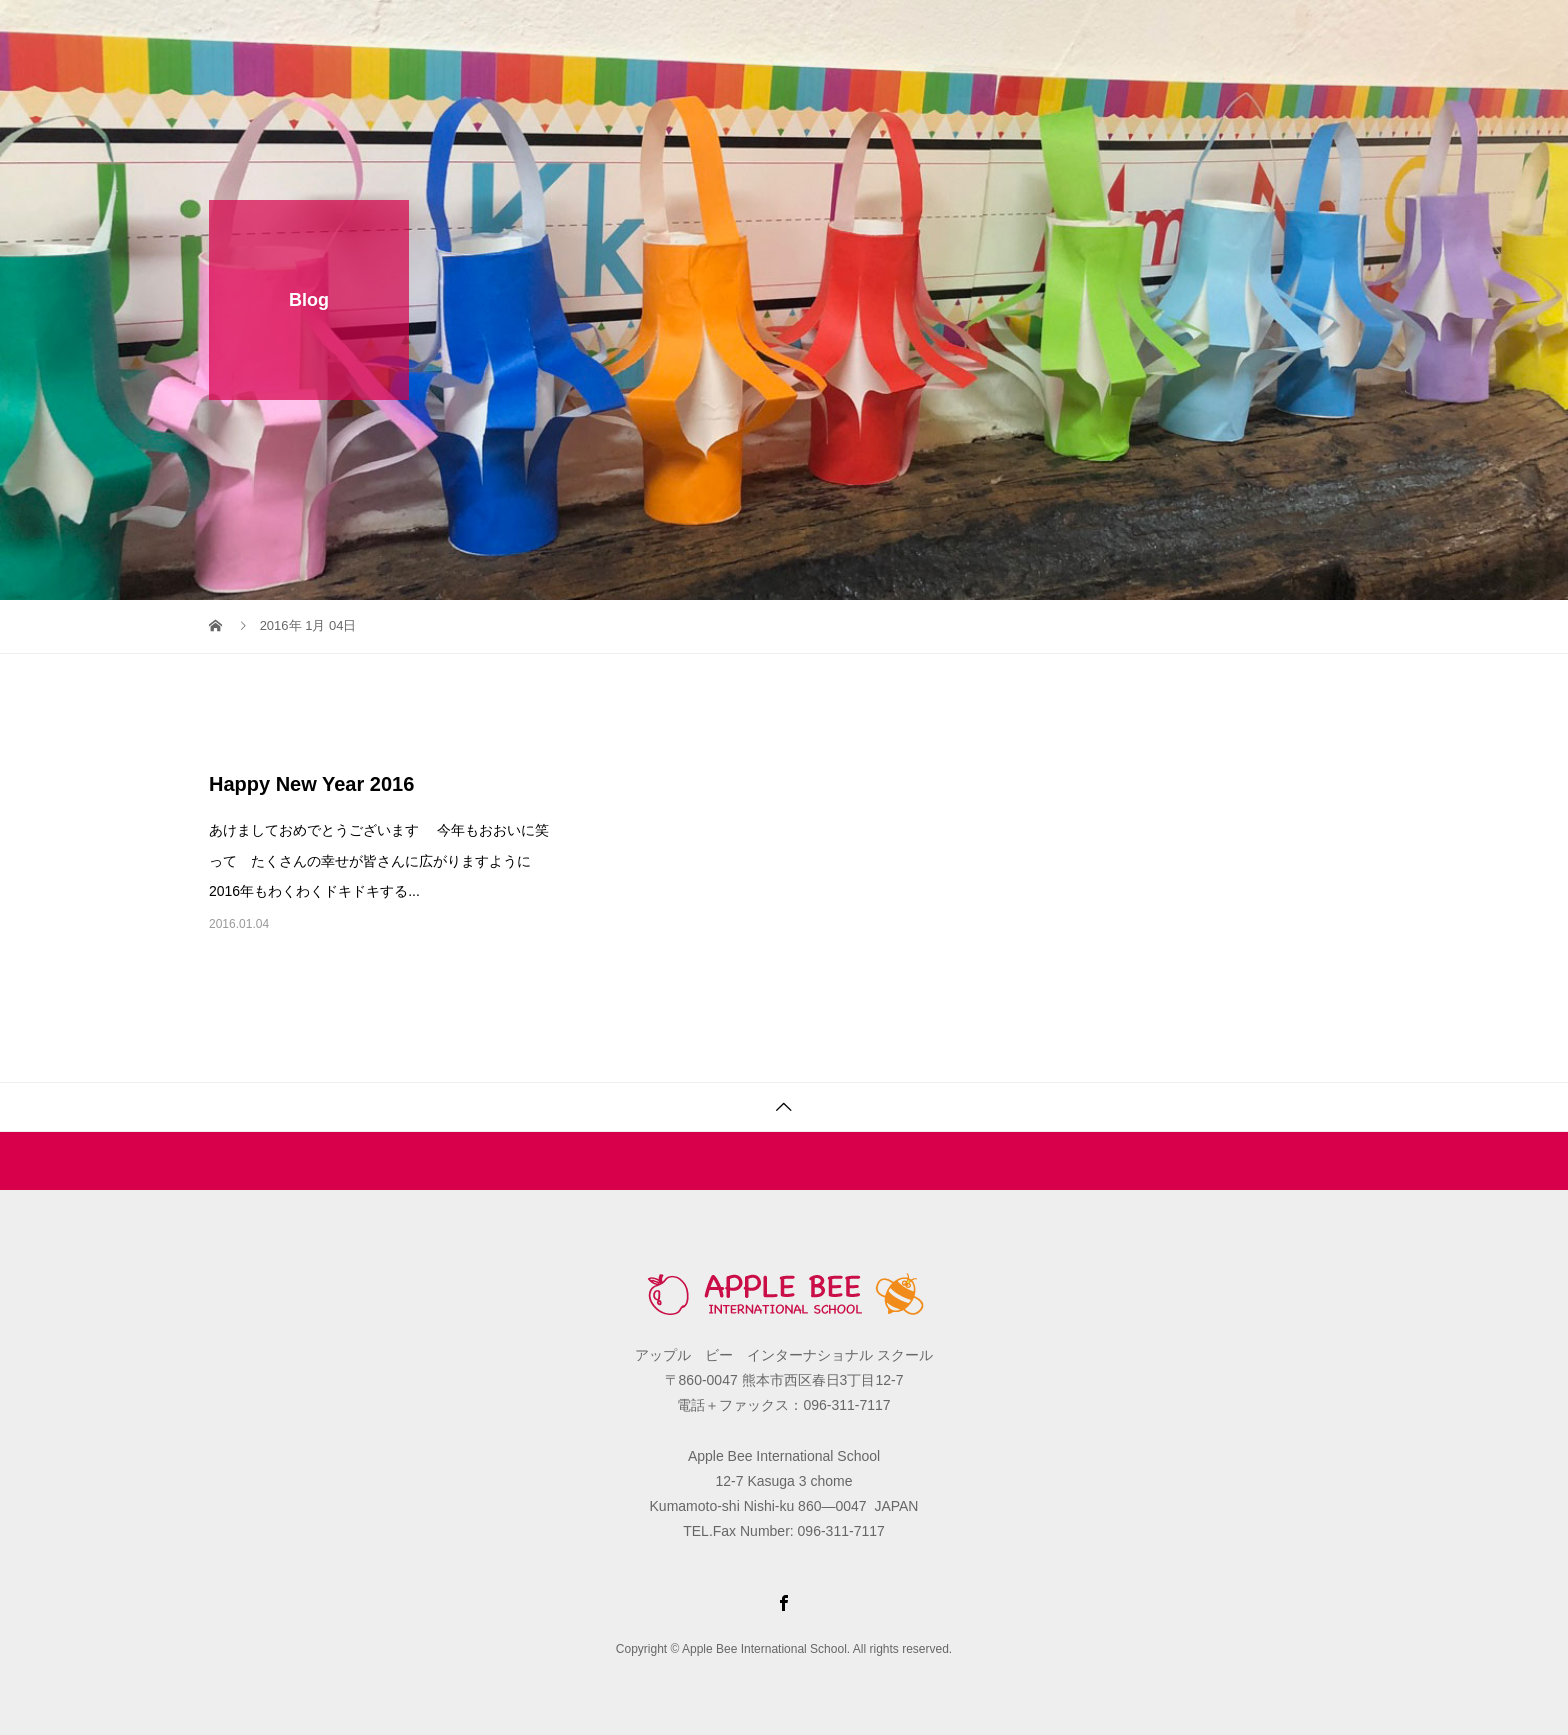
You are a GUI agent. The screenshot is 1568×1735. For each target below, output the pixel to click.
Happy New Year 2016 (311, 784)
